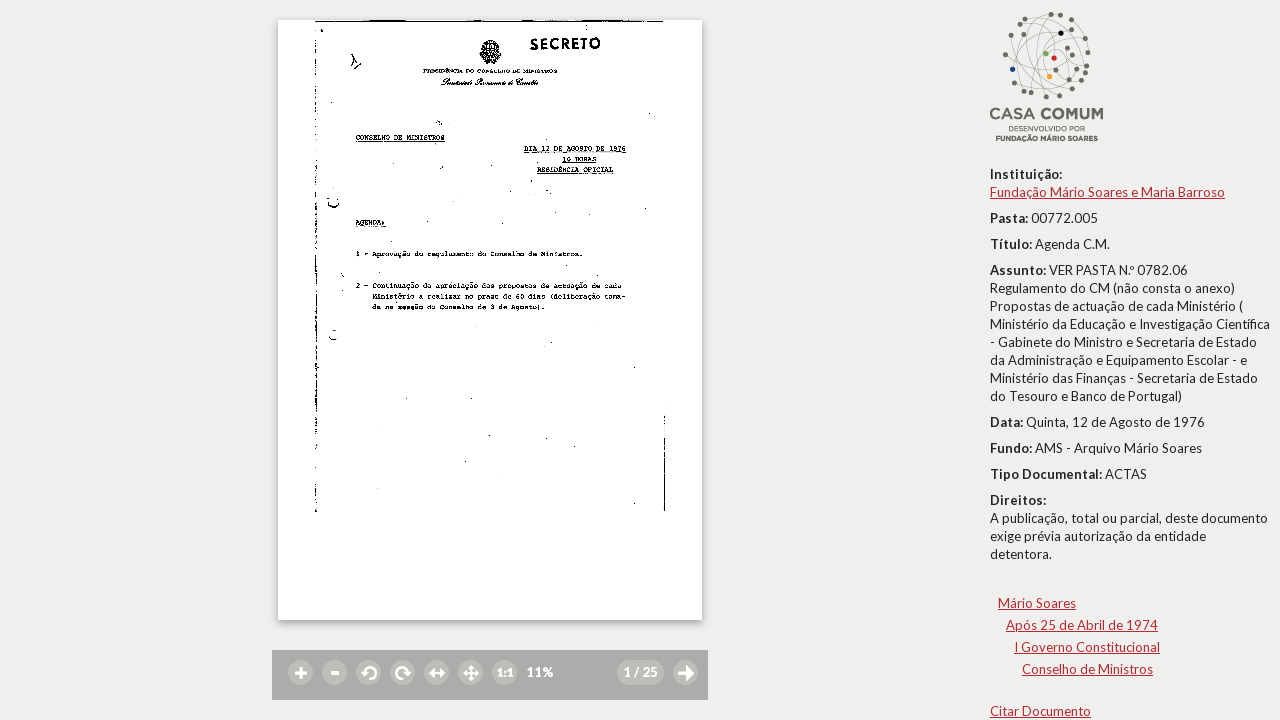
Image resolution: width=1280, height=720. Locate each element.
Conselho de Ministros (1087, 669)
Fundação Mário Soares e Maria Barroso (1107, 192)
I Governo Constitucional (1087, 647)
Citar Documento (1040, 711)
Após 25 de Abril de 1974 (1082, 625)
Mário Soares (1037, 603)
